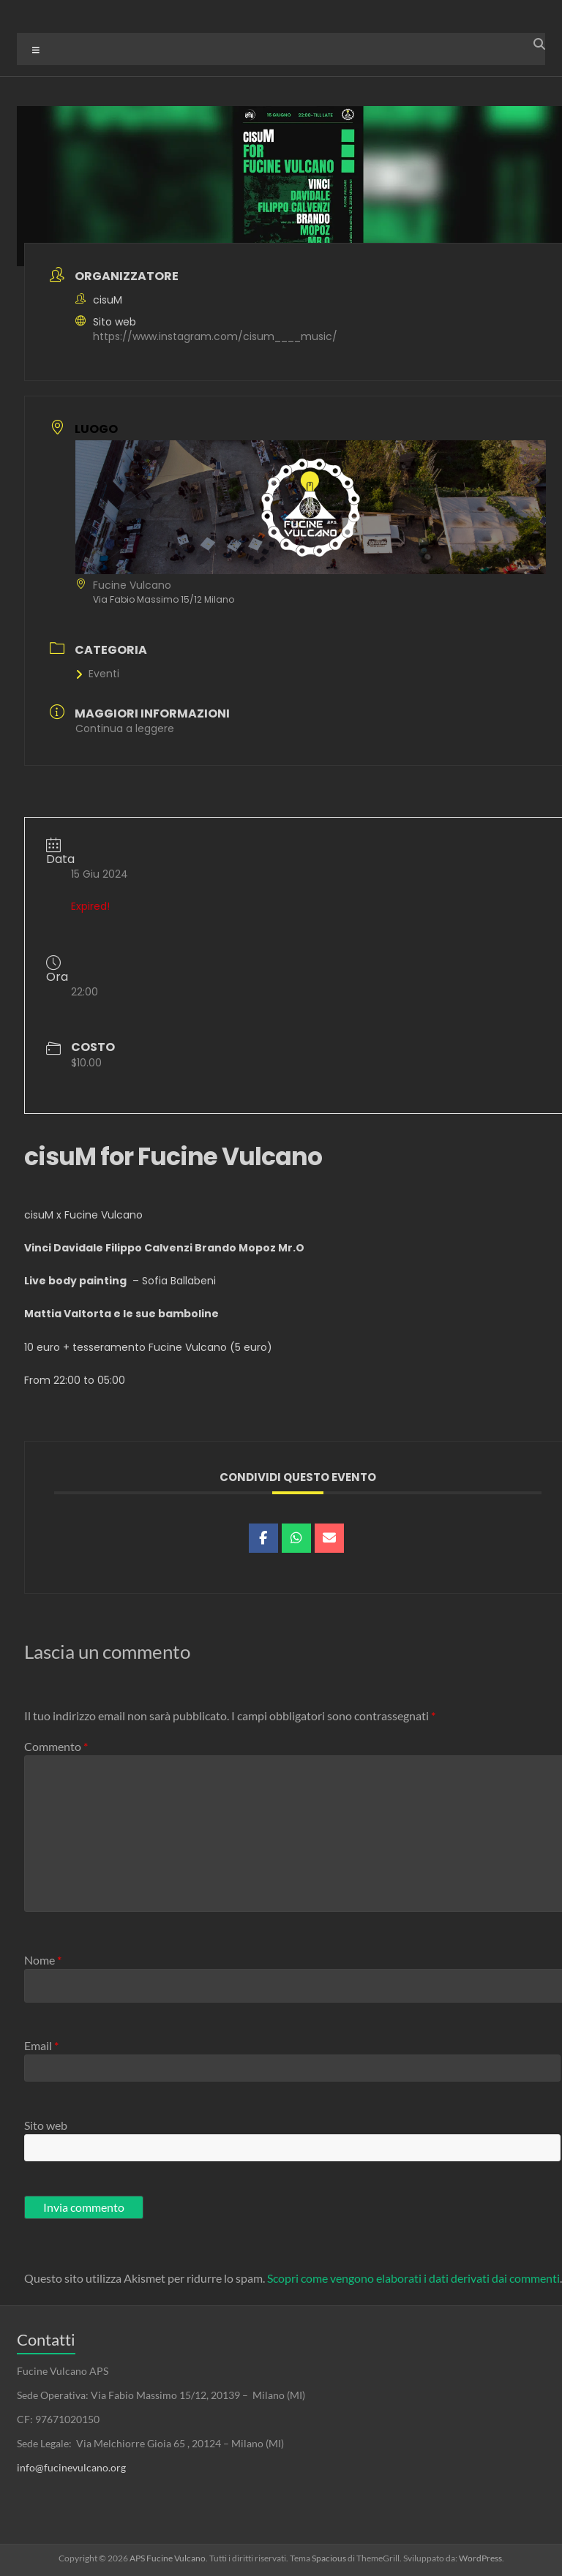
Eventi (97, 673)
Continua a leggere (124, 728)
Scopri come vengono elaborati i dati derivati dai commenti (413, 2278)
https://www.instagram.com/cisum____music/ (215, 336)
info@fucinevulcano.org (71, 2467)
